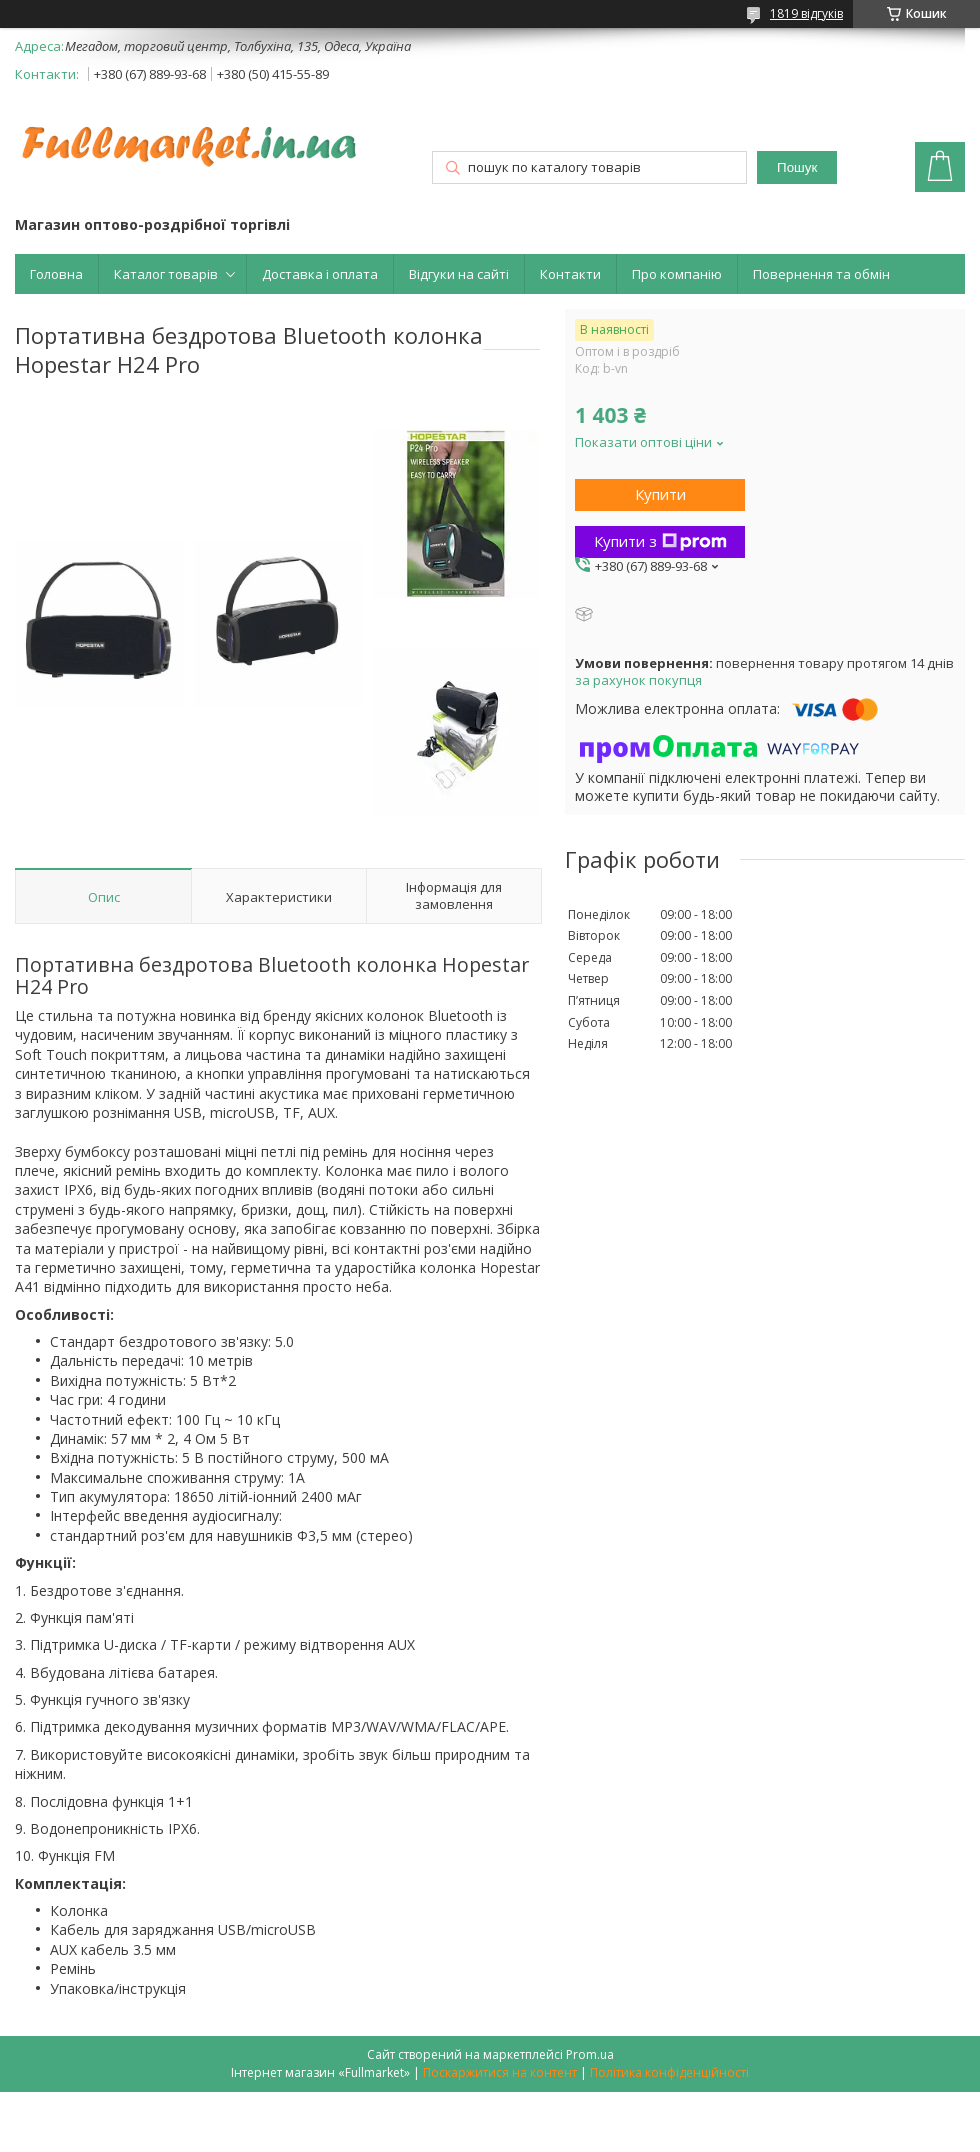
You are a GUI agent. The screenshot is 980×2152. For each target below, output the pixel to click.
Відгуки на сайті (459, 274)
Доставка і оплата (320, 274)
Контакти (570, 274)
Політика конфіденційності (669, 2072)
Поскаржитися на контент (500, 2072)
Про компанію (677, 274)
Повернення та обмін (821, 274)
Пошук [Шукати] (797, 167)
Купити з (660, 541)
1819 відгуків (806, 13)
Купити (660, 494)
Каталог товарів (166, 274)
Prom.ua (590, 2054)
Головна (56, 274)
